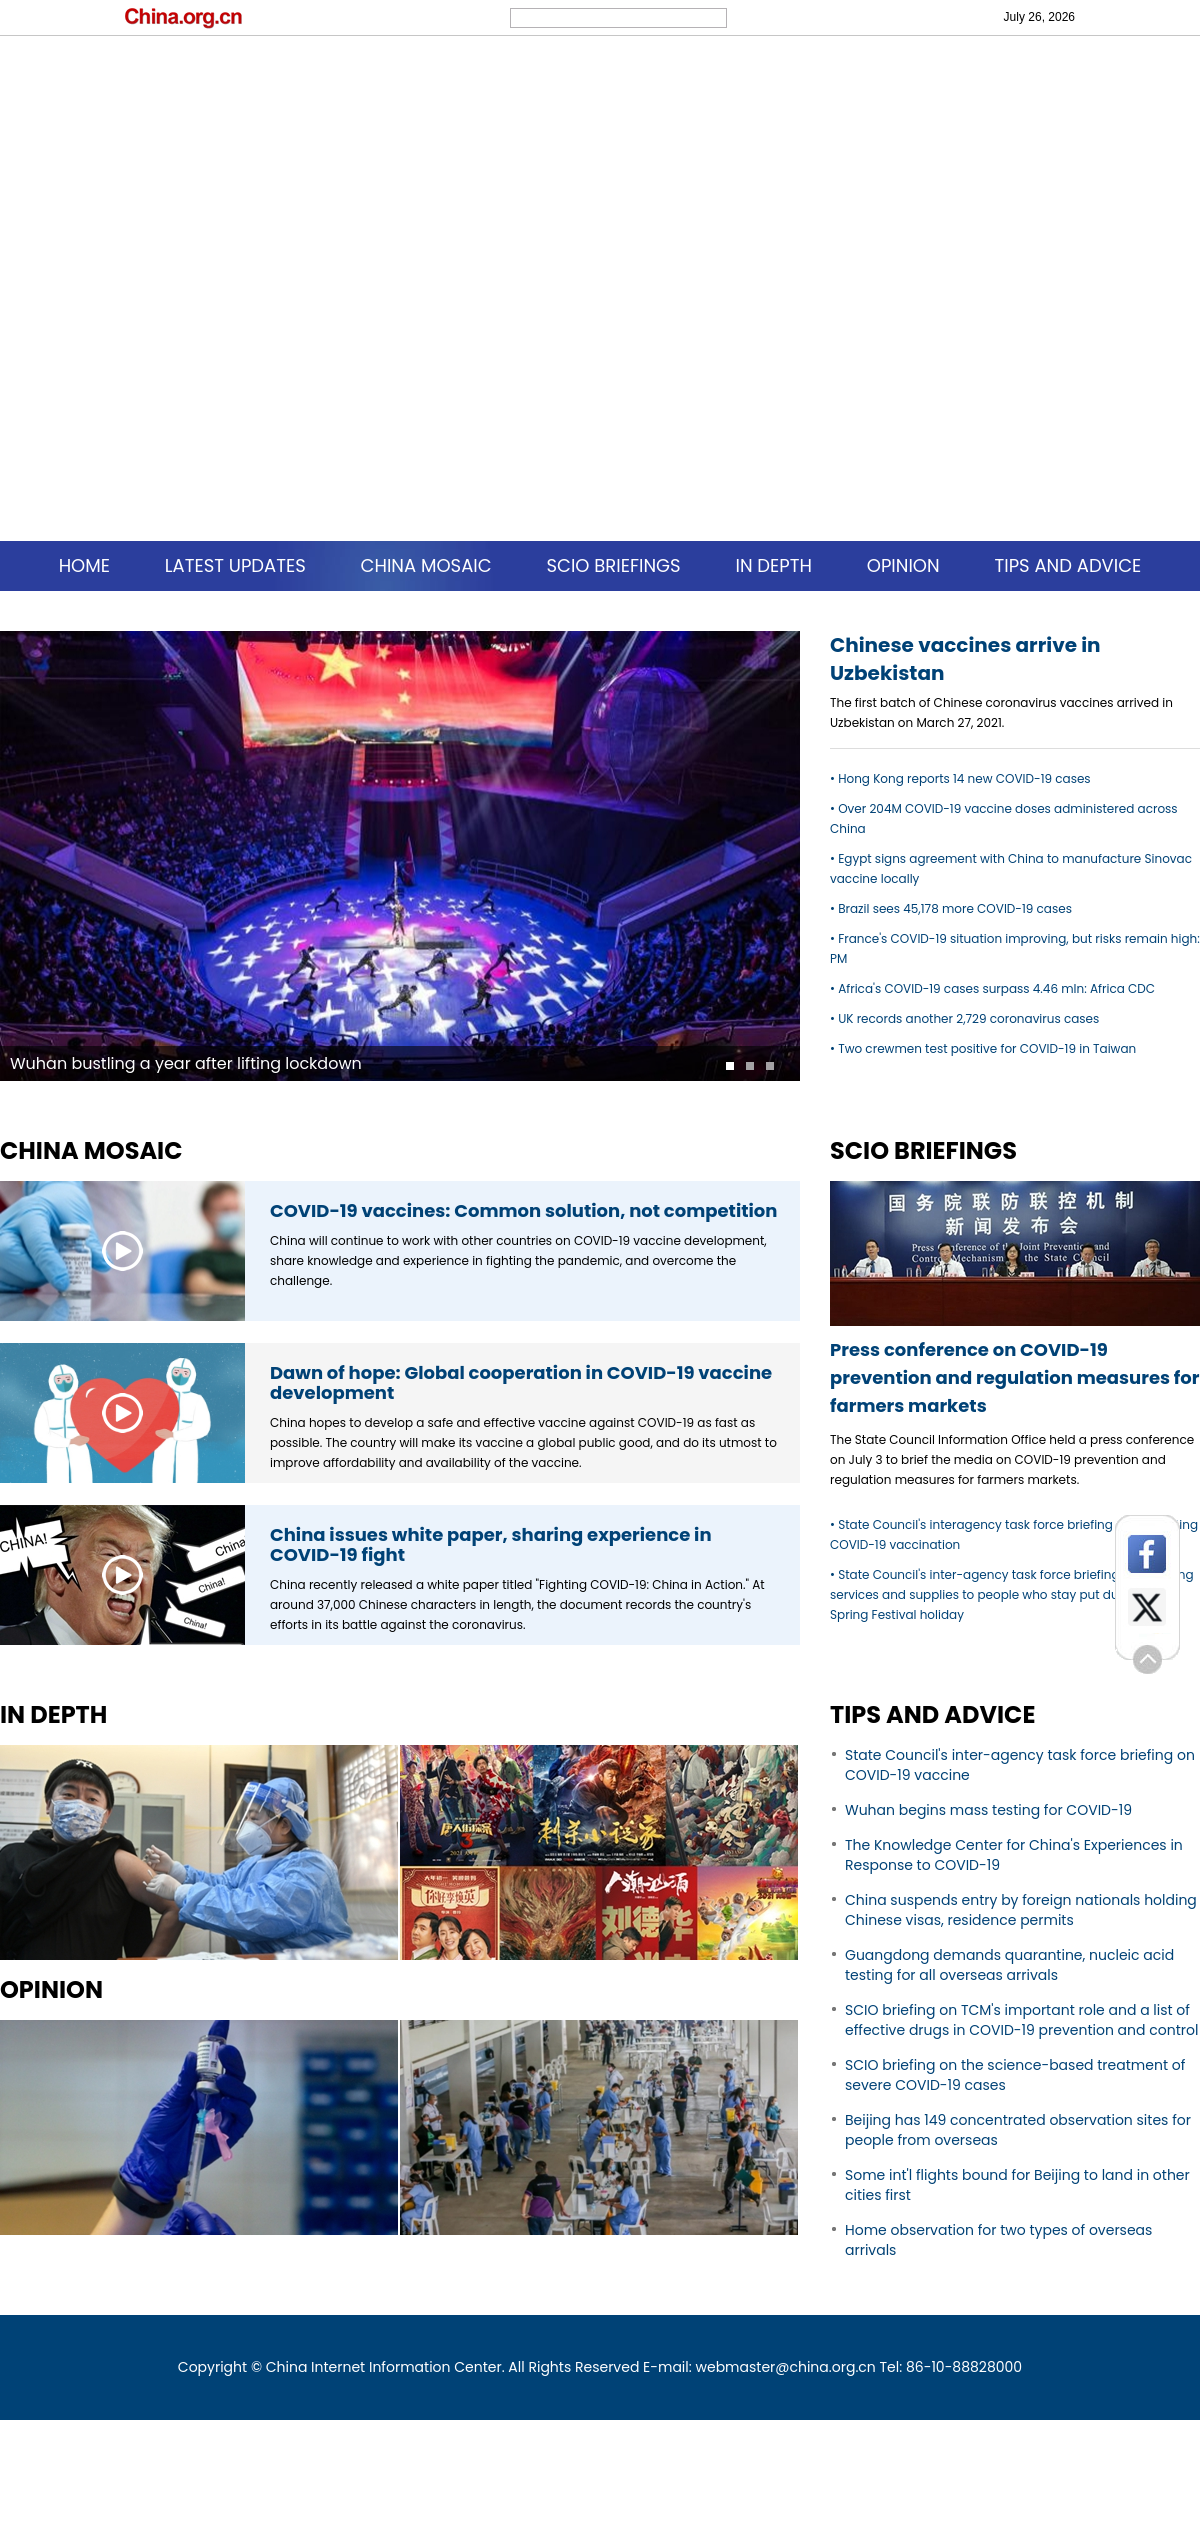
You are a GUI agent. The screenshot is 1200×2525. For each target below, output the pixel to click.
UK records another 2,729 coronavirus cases (968, 1018)
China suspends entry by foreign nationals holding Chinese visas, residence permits (1021, 1910)
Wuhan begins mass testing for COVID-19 (988, 1810)
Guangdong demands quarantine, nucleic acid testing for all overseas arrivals (1009, 1965)
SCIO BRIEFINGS (613, 565)
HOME (84, 565)
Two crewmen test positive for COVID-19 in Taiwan (987, 1048)
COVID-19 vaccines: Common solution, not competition (523, 1210)
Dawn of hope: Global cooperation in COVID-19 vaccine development (521, 1382)
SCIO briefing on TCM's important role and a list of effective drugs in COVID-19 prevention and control (1021, 2020)
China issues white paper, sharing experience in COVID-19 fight (491, 1544)
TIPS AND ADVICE (1067, 565)
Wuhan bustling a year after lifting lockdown (186, 1063)
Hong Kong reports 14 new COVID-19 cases (964, 778)
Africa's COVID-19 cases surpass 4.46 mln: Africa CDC (996, 988)
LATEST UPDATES (235, 565)
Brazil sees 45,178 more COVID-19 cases (955, 908)
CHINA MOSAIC (426, 565)
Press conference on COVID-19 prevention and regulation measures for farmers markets (1014, 1377)
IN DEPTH (773, 565)
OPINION (903, 565)
